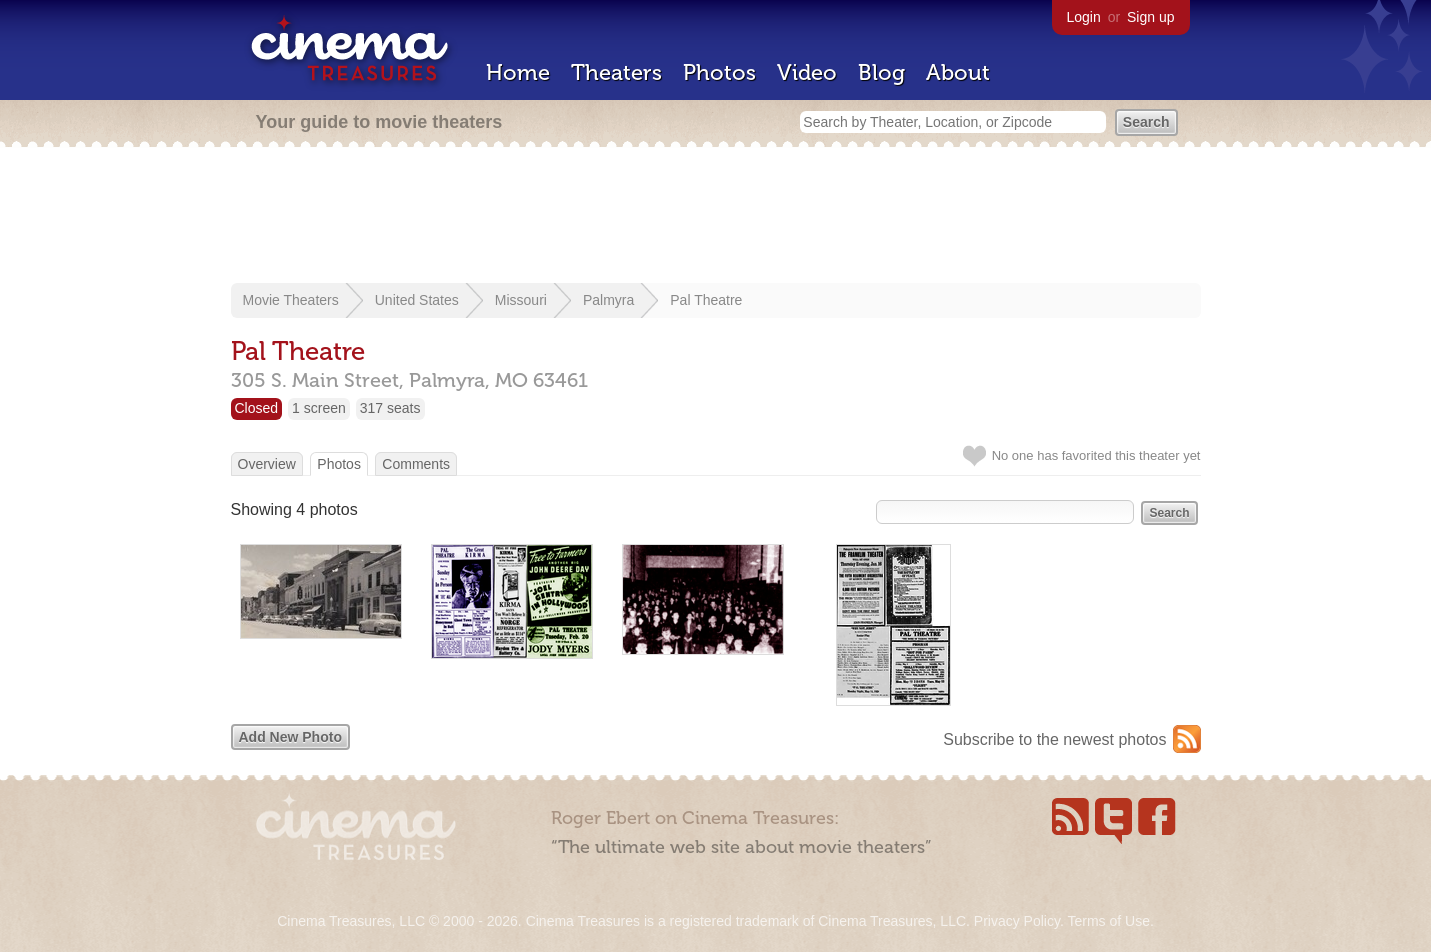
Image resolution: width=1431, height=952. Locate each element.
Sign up (1150, 17)
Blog (881, 72)
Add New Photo (290, 737)
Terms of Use (1108, 921)
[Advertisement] (716, 217)
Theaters (616, 72)
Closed (257, 408)
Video (807, 72)
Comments (416, 464)
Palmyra (608, 300)
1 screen (319, 408)
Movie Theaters (291, 300)
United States (417, 300)
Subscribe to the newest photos (1054, 739)
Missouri (521, 300)
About (958, 72)
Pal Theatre (706, 300)
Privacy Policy (1017, 921)
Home (518, 72)
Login (1084, 17)
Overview (267, 464)
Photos (719, 72)
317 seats (390, 408)
